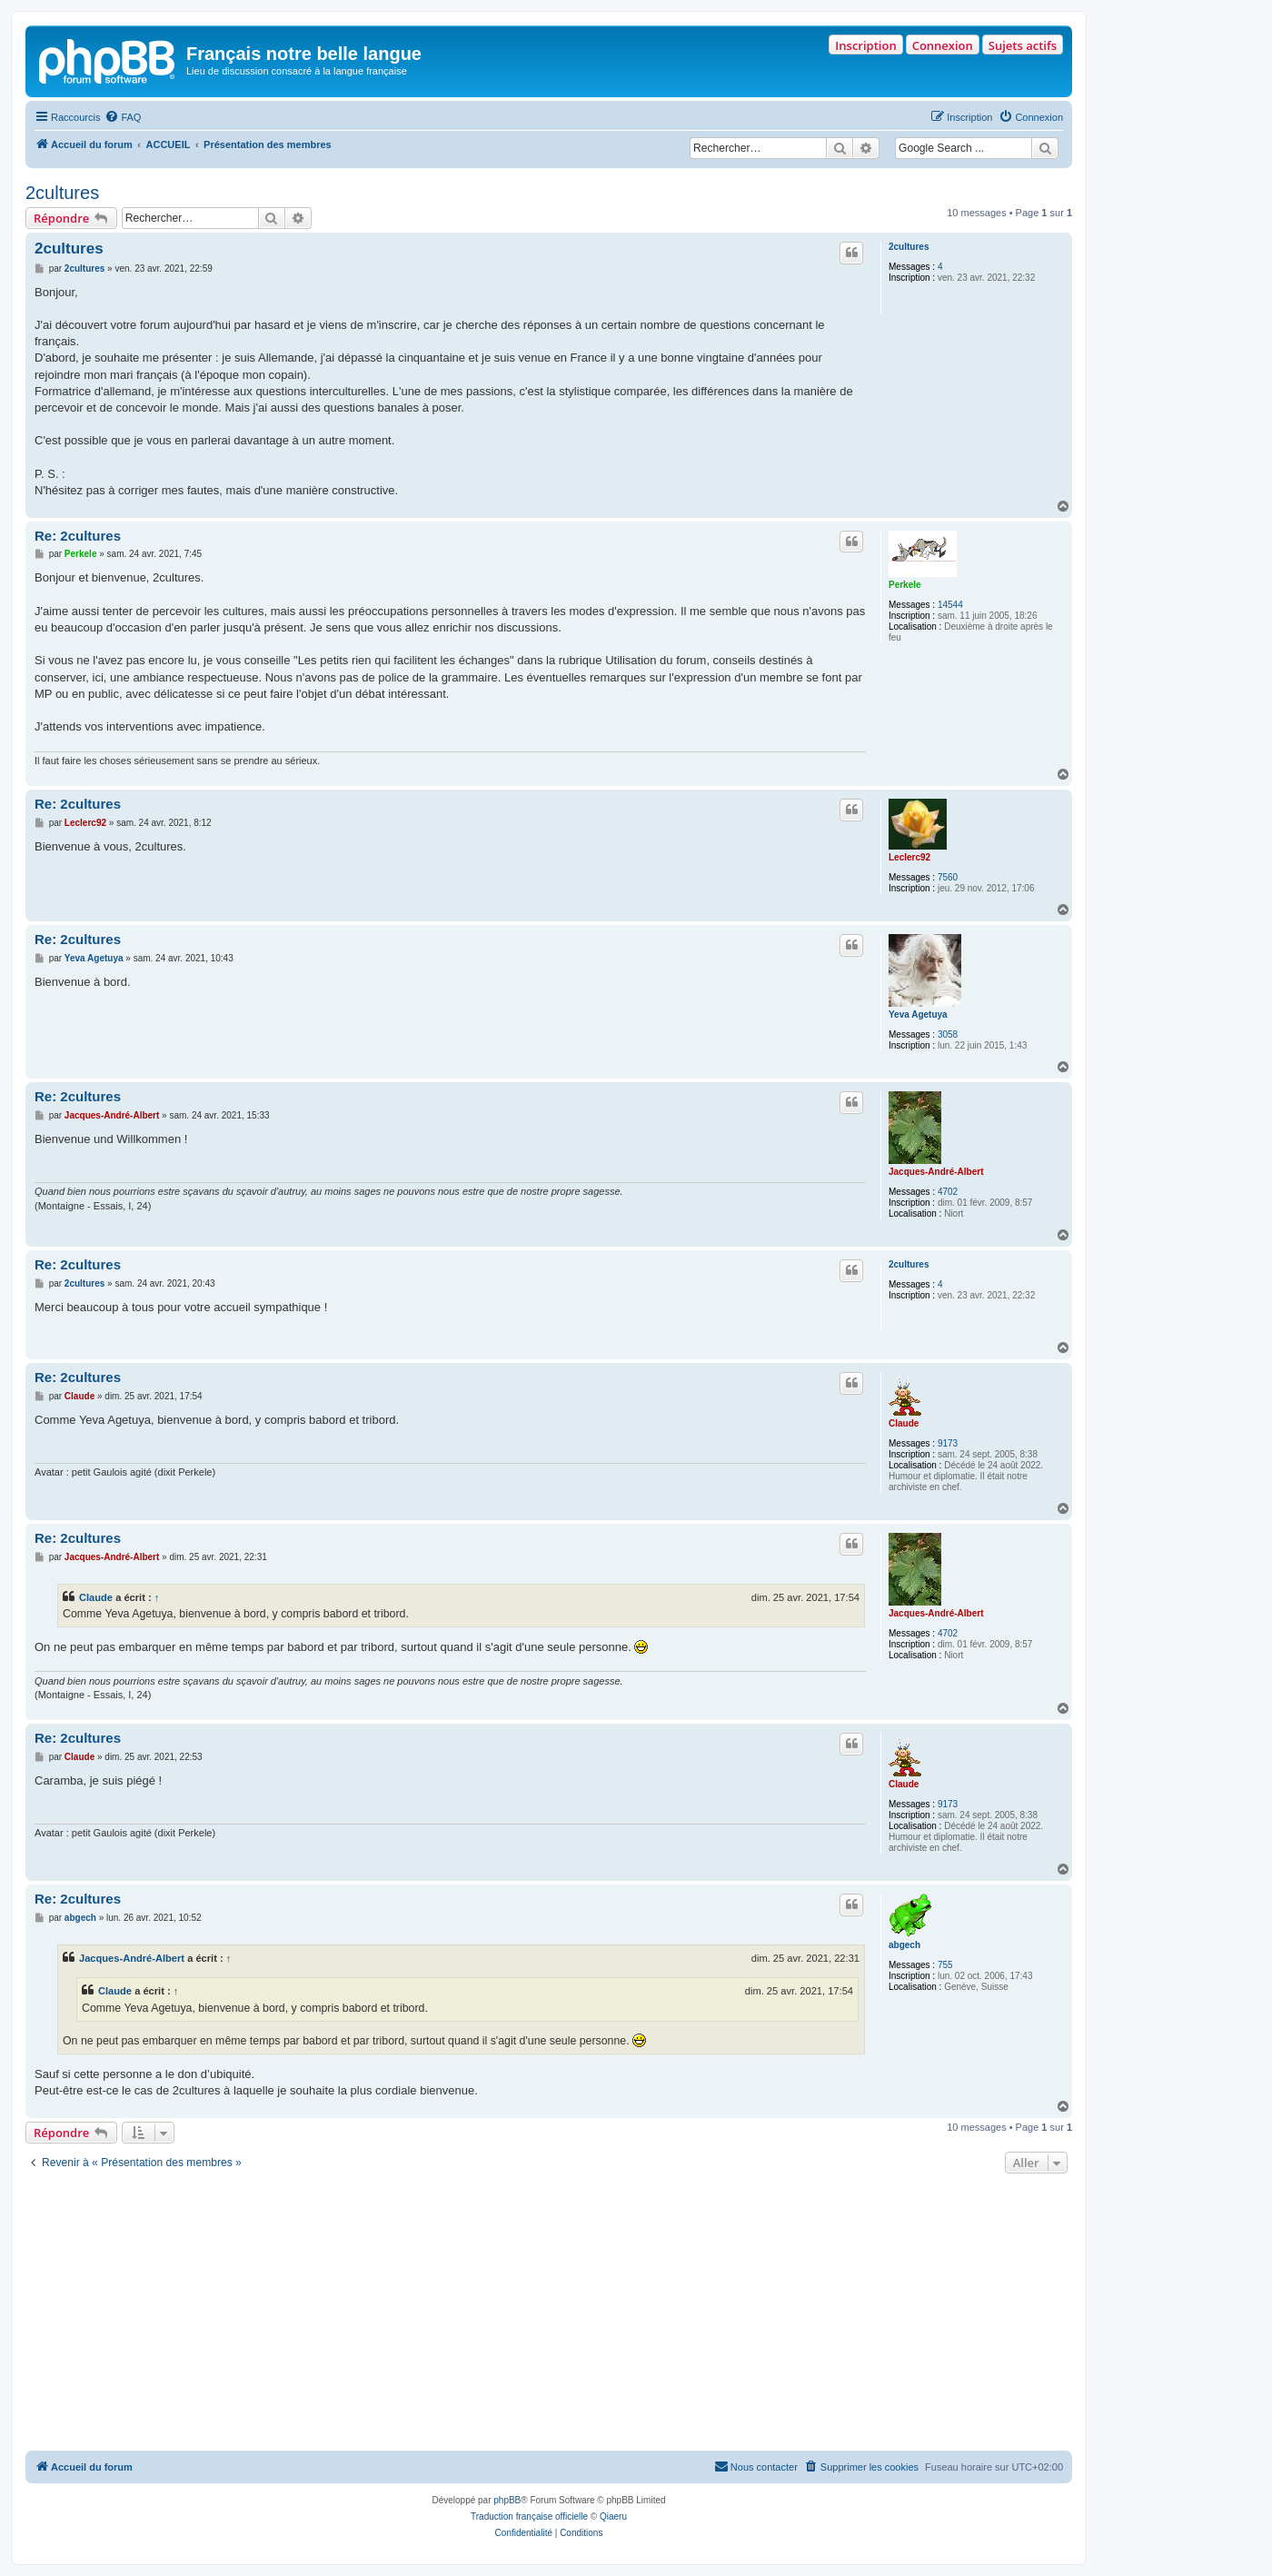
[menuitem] (122, 117)
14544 (950, 605)
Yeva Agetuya (918, 1014)
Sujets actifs (1023, 45)
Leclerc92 (909, 857)
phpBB (507, 2500)
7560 (948, 877)
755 (945, 1965)
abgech (904, 1945)
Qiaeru (613, 2516)
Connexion (942, 45)
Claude (904, 1423)
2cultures (62, 193)
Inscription (865, 45)
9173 (948, 1443)
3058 (948, 1034)
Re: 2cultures (78, 535)
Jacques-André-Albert (936, 1172)
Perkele (905, 585)
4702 (948, 1192)
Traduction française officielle (529, 2516)
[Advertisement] (548, 2314)
